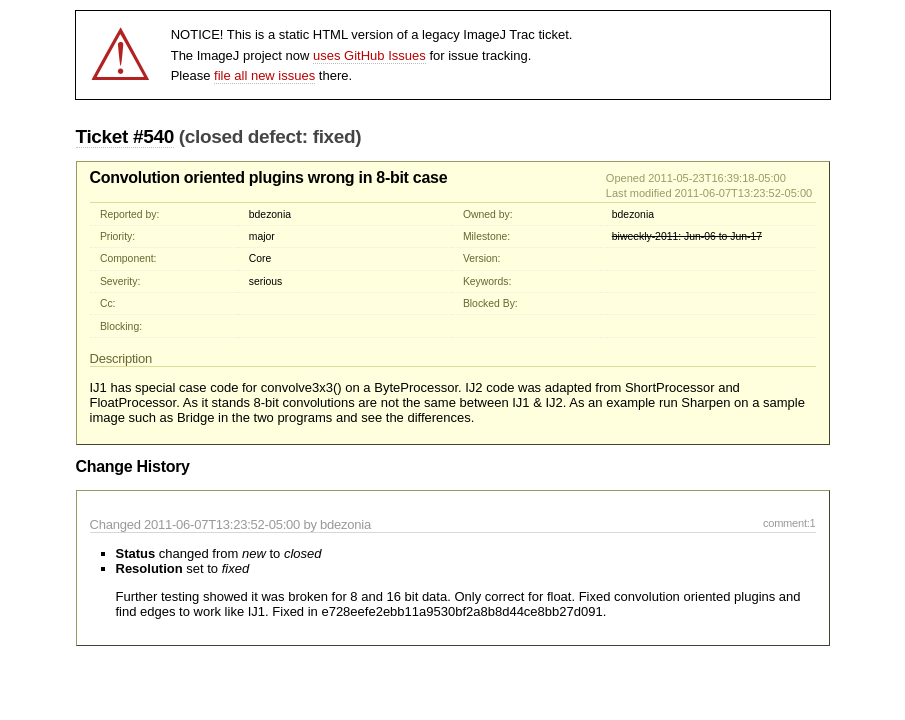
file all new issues (264, 75)
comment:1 (789, 523)
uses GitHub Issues (369, 55)
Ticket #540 (125, 136)
